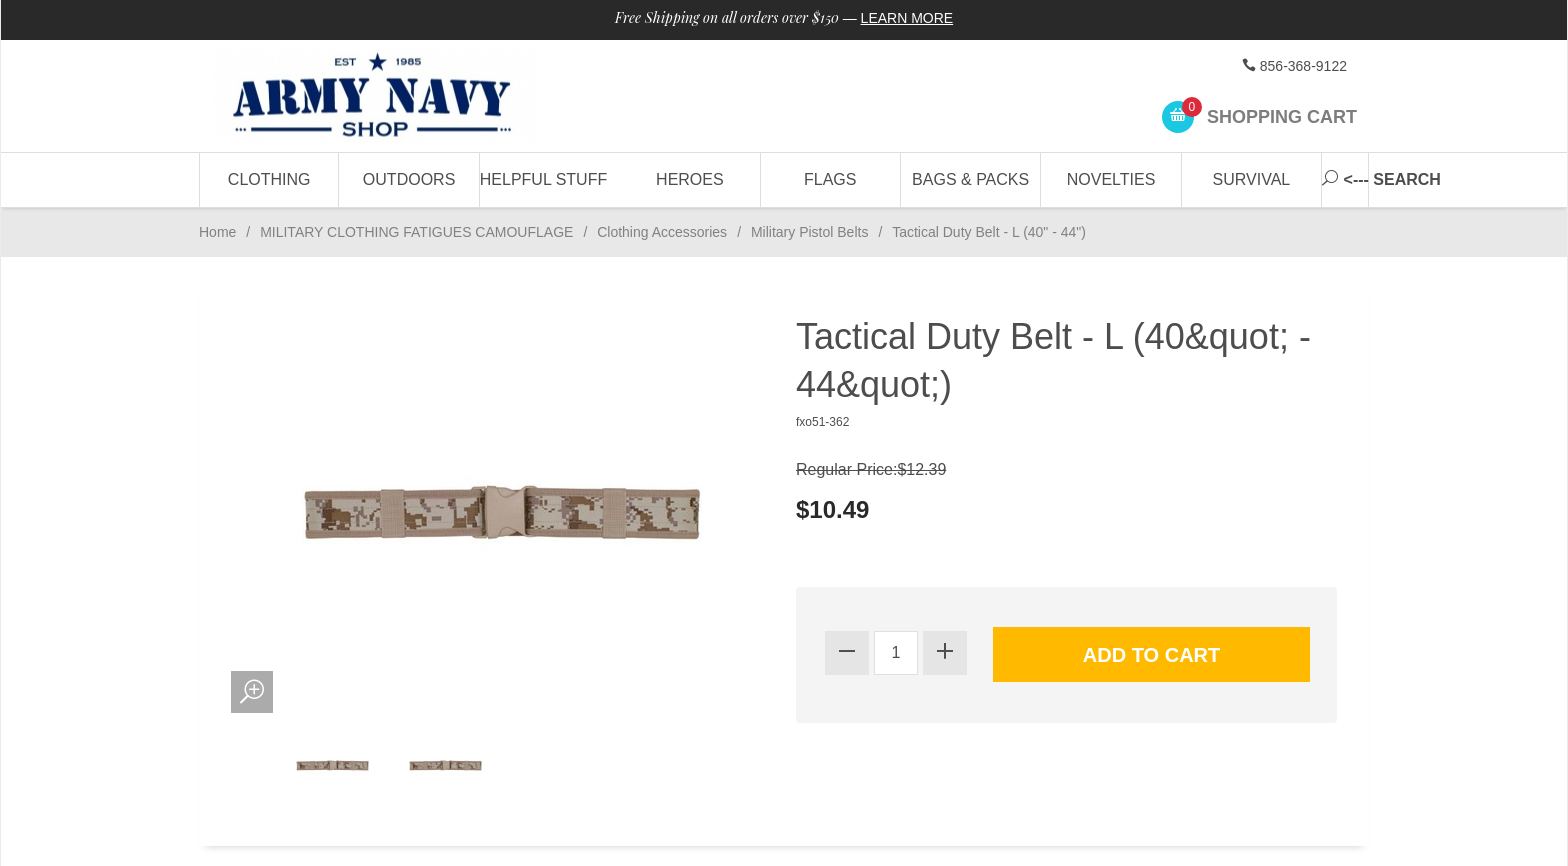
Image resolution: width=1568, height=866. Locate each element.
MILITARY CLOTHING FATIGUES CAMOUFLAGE (416, 232)
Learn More (907, 18)
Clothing (269, 179)
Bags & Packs (970, 179)
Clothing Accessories (662, 232)
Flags (830, 179)
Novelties (1111, 179)
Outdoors (409, 179)
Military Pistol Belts (809, 232)
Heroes (690, 179)
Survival (1252, 179)
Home (217, 232)
